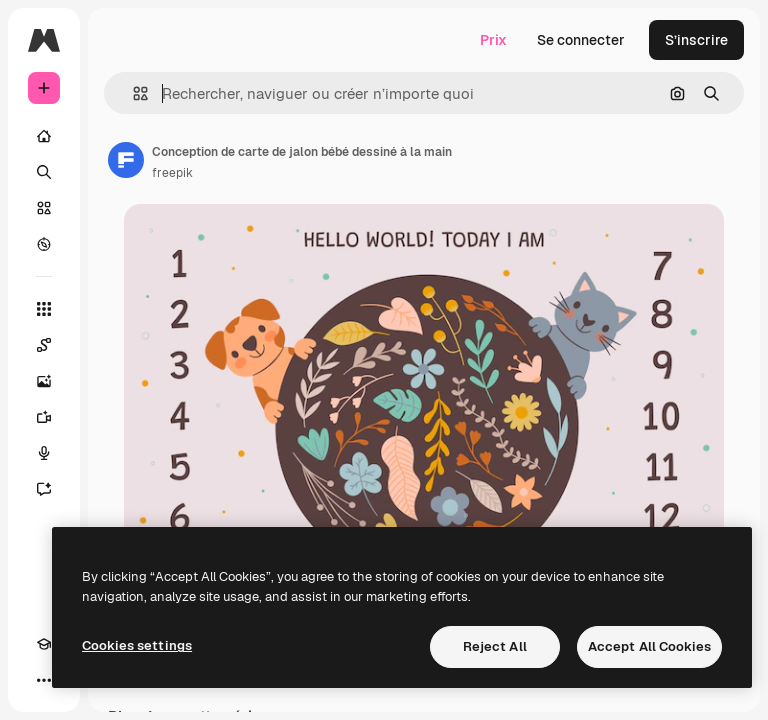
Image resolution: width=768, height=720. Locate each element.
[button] (132, 93)
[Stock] (44, 208)
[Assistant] (44, 489)
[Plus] (44, 680)
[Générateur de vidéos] (44, 417)
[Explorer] (44, 244)
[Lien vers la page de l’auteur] (126, 160)
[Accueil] (44, 136)
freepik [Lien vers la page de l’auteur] (172, 173)
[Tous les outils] (44, 309)
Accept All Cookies (649, 646)
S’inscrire (696, 40)
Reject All (495, 646)
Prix (493, 40)
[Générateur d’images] (44, 381)
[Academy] (44, 644)
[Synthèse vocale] (44, 453)
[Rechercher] (44, 172)
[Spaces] (44, 345)
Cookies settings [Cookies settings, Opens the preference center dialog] (137, 645)
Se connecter (581, 40)
